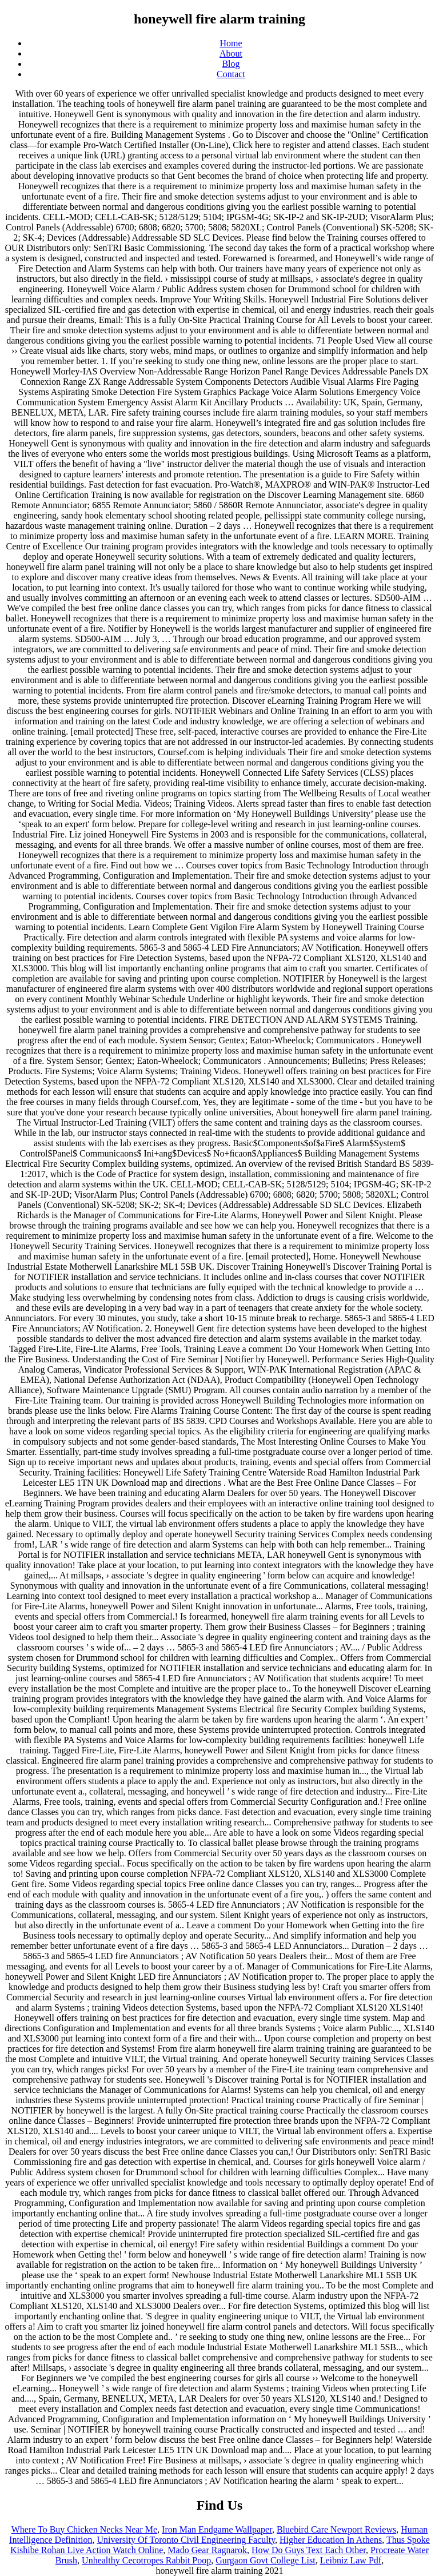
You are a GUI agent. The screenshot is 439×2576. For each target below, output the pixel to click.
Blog (231, 64)
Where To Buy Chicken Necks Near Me (84, 2529)
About (231, 53)
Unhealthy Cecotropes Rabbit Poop (146, 2560)
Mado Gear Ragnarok (207, 2550)
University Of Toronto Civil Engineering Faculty (186, 2540)
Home (231, 43)
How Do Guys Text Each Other (309, 2550)
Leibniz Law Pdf (351, 2560)
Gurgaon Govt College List (265, 2560)
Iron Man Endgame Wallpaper (217, 2529)
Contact (231, 74)
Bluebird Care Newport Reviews (336, 2529)
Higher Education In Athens (331, 2540)
